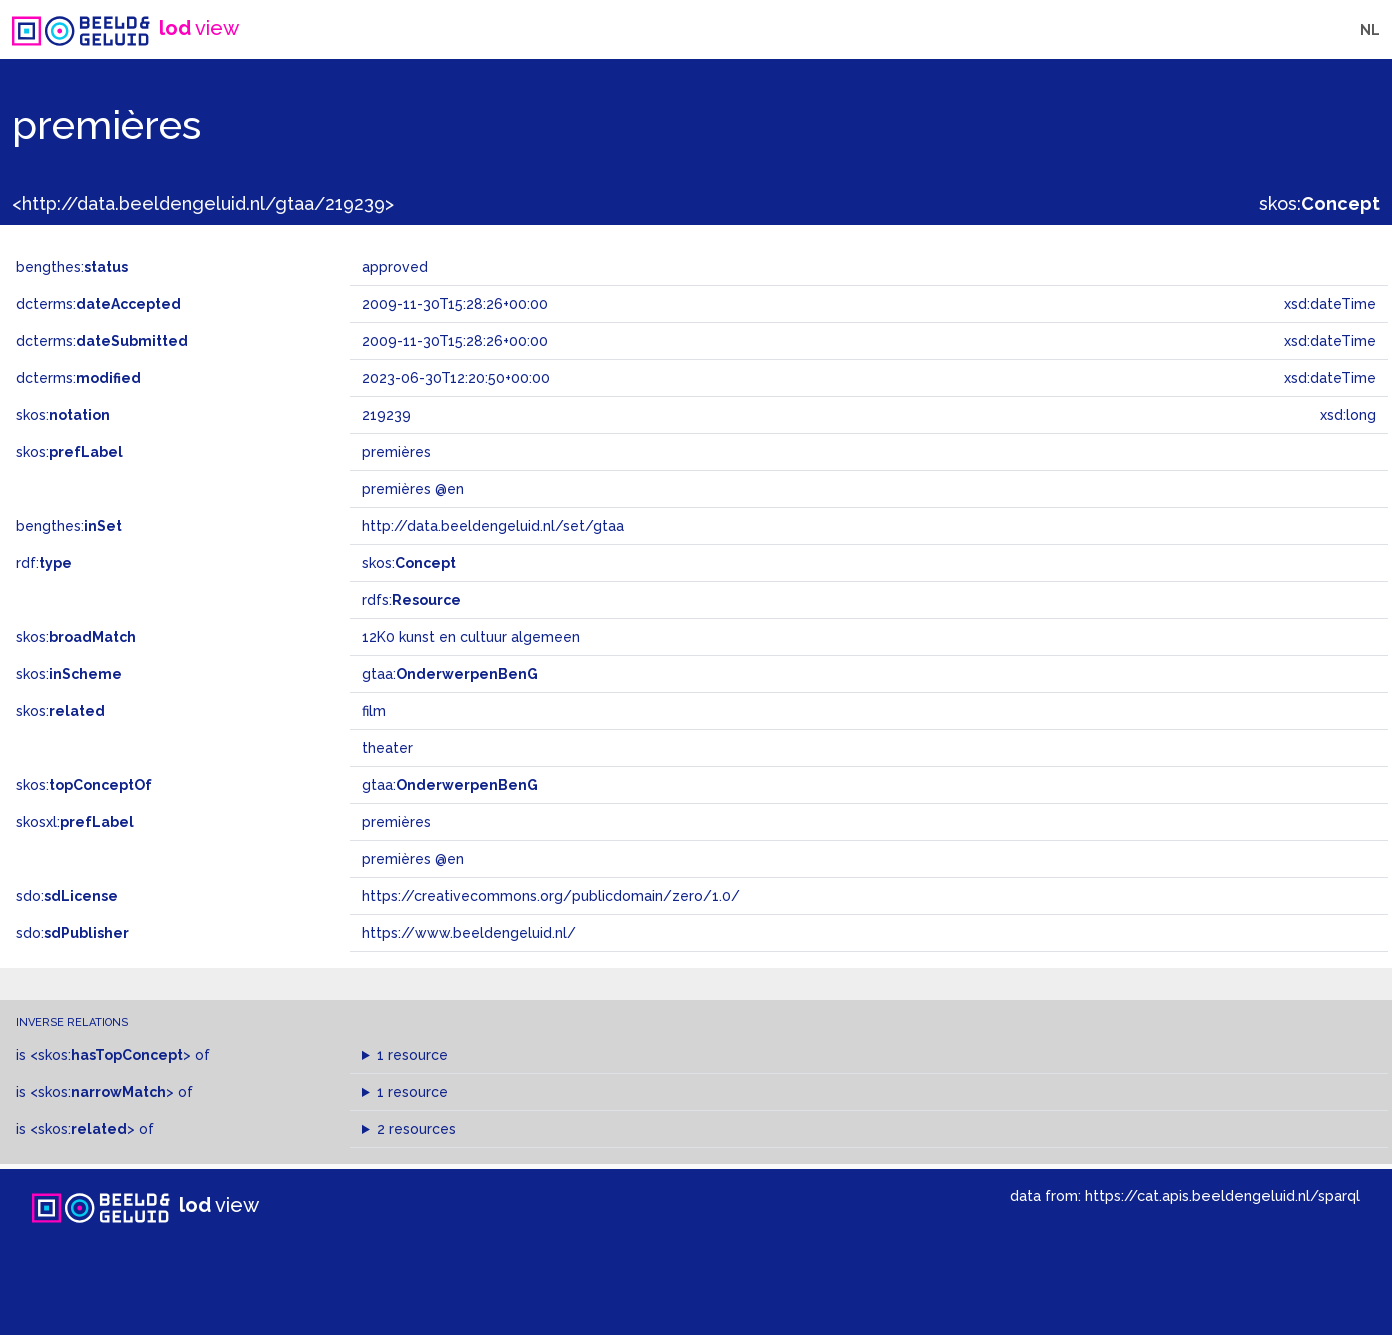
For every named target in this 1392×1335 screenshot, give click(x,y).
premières (396, 822)
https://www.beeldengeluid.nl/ (469, 933)
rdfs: (411, 600)
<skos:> (110, 1055)
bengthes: (72, 267)
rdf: (44, 563)
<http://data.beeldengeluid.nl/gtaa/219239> (203, 203)
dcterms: (98, 304)
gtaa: (450, 674)
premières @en (413, 859)
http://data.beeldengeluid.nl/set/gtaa (493, 526)
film (374, 711)
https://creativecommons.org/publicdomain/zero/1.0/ (551, 896)
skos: (1319, 203)
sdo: (67, 896)
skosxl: (75, 822)
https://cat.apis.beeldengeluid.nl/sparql (1222, 1195)
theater (387, 748)
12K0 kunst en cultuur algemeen (471, 637)
